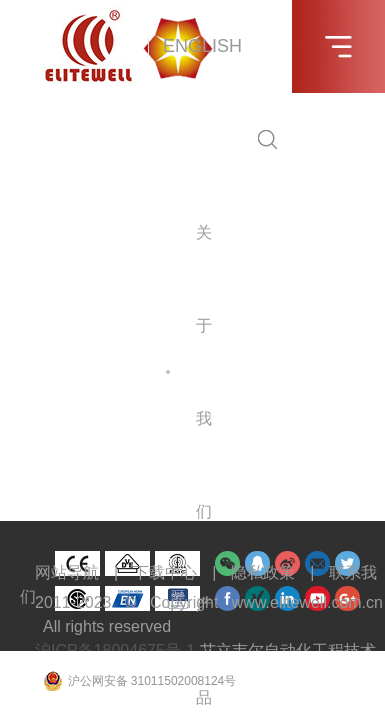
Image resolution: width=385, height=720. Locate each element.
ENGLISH (202, 46)
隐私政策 (263, 572)
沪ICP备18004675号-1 (115, 650)
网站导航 (67, 572)
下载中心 (165, 572)
